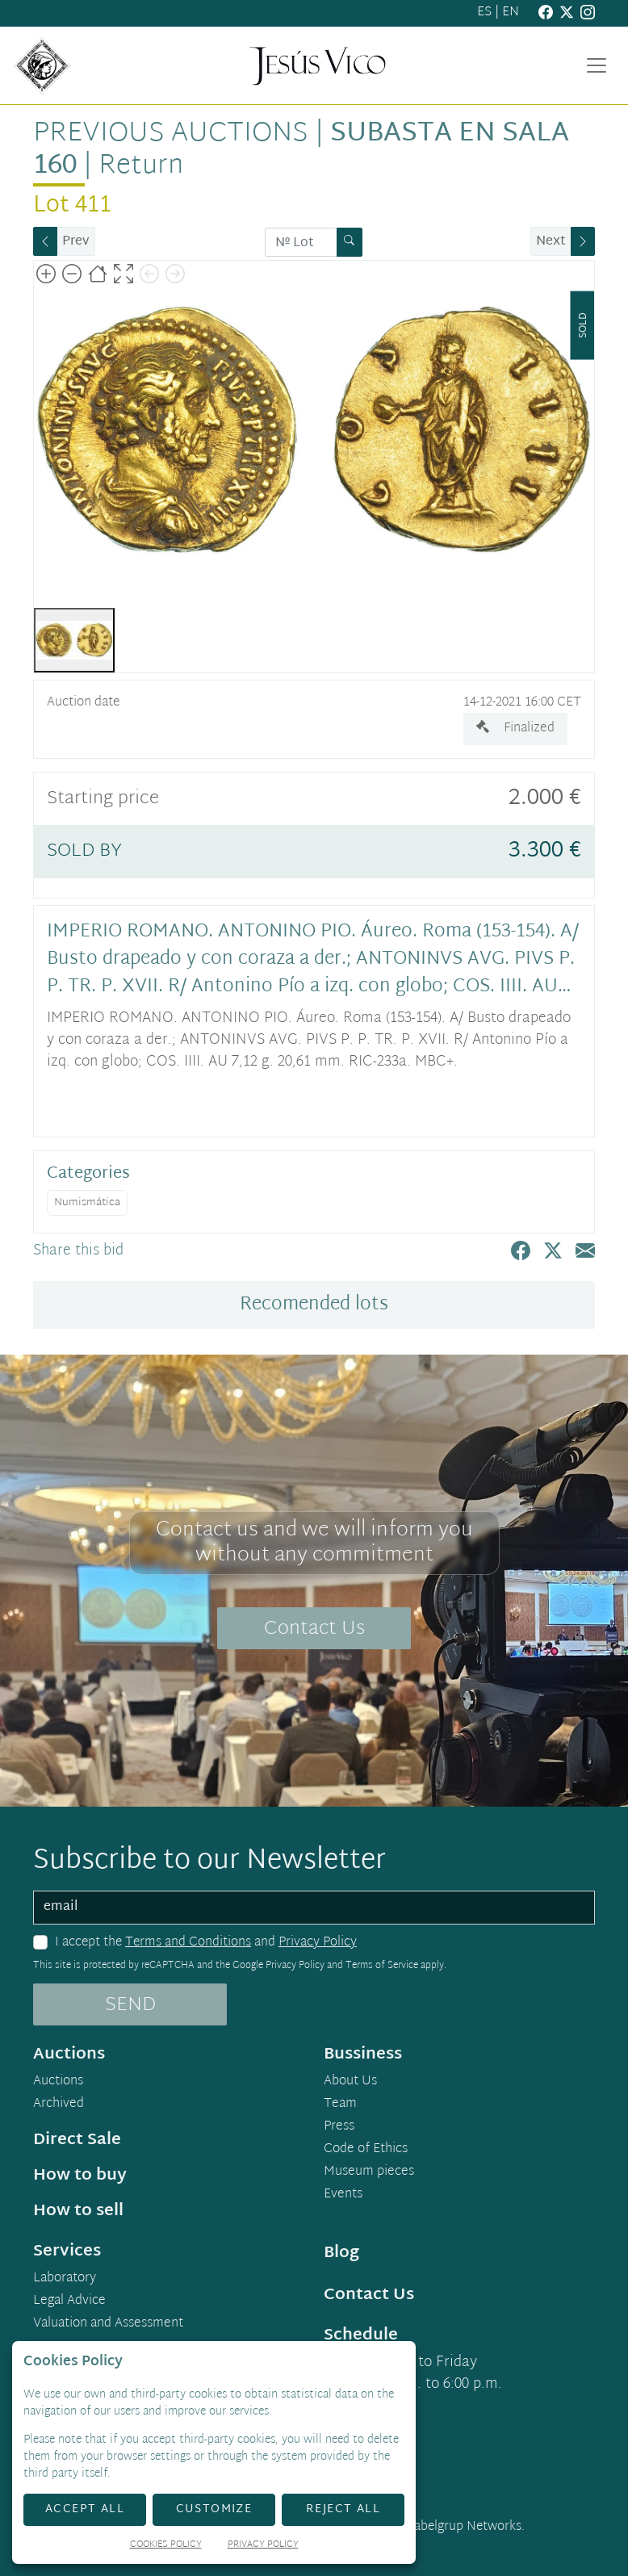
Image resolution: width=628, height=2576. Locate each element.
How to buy (80, 2175)
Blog (341, 2253)
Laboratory (64, 2279)
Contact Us (314, 1629)
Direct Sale (77, 2140)
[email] (314, 1908)
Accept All (84, 2509)
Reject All (343, 2509)
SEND (130, 2005)
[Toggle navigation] (596, 65)
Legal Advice (69, 2301)
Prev (76, 241)
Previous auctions (170, 134)
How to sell (78, 2211)
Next (551, 241)
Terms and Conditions (188, 1942)
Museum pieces (369, 2172)
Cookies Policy (166, 2546)
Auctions (58, 2082)
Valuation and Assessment (108, 2324)
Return (140, 166)
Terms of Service (381, 1966)
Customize (214, 2509)
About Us (350, 2082)
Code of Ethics (366, 2149)
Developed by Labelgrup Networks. (426, 2527)
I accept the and (206, 1943)
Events (343, 2195)
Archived (58, 2104)
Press (339, 2127)
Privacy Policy (317, 1942)
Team (340, 2104)
